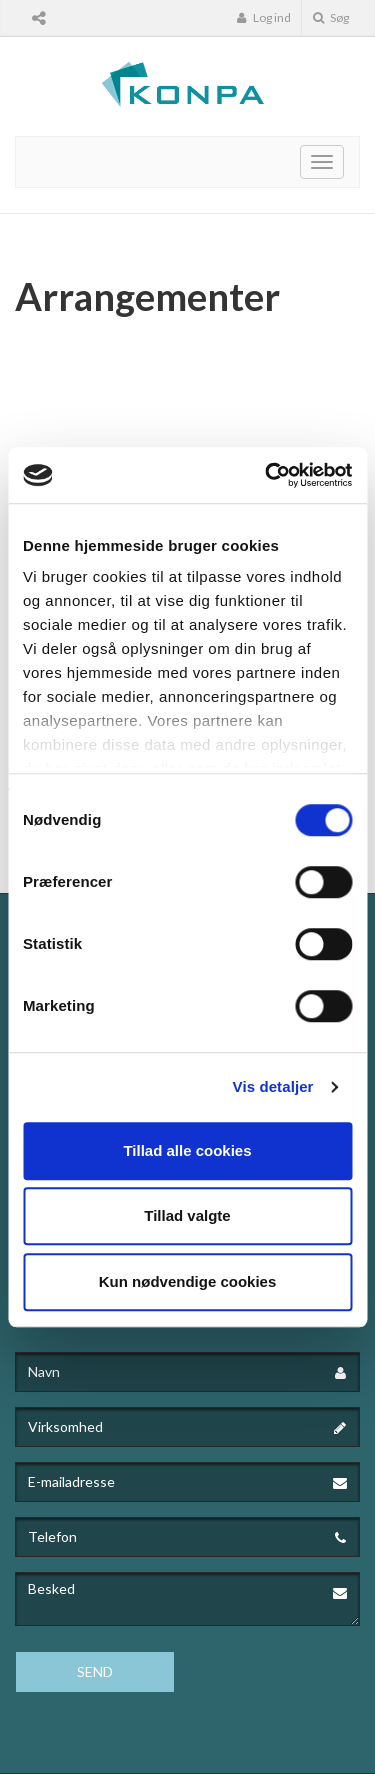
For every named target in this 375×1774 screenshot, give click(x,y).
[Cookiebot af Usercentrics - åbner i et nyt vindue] (267, 475)
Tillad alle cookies (187, 1150)
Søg (331, 17)
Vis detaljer (273, 1086)
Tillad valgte (187, 1215)
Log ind (263, 17)
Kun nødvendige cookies (188, 1281)
